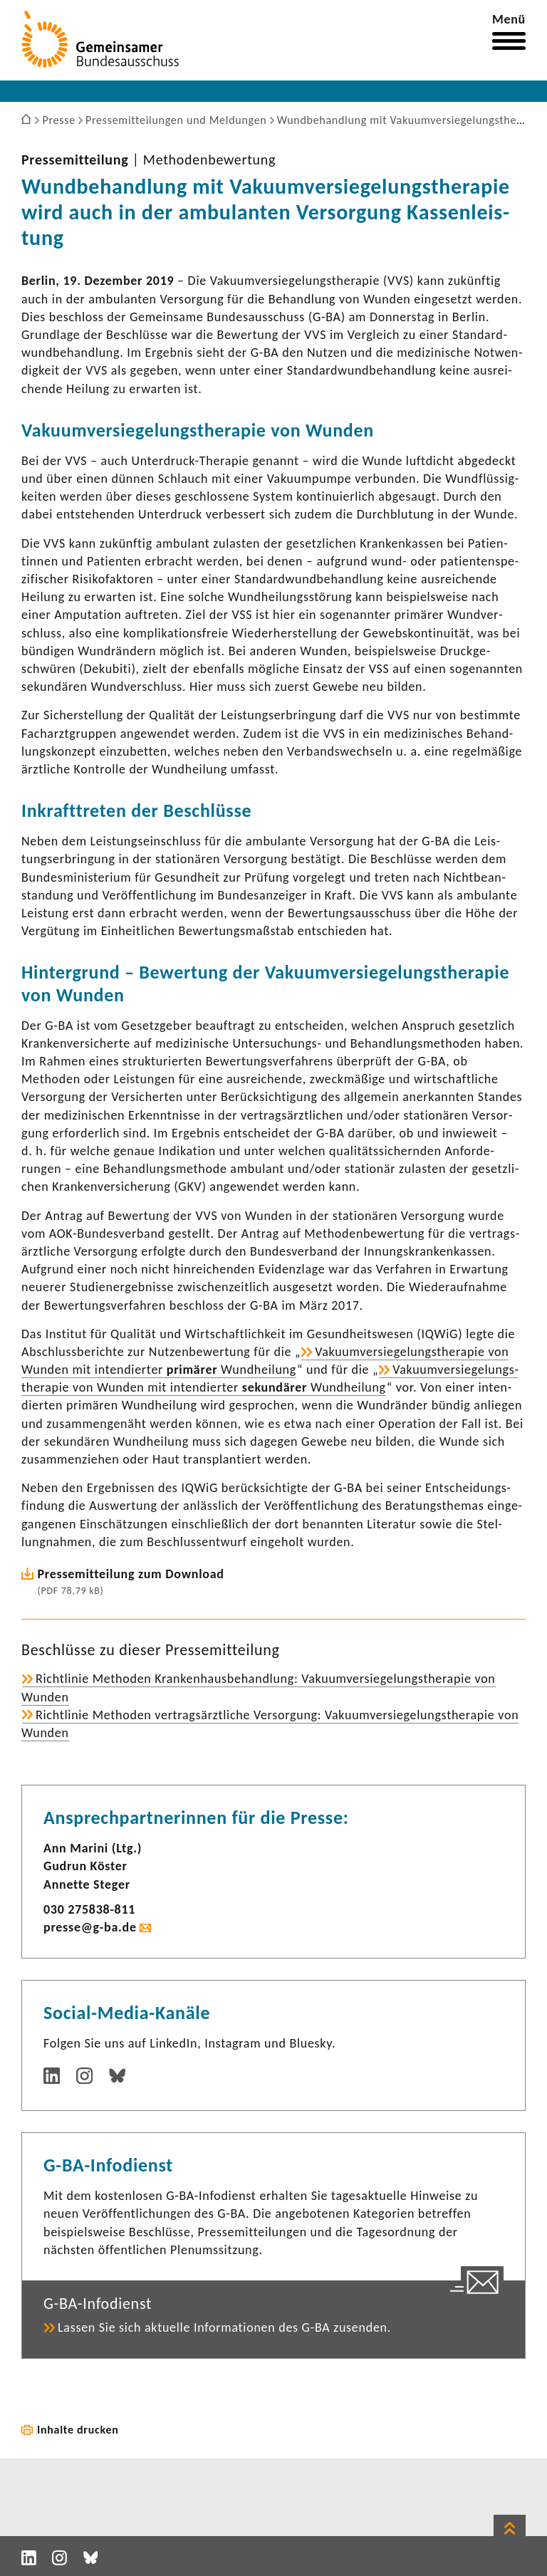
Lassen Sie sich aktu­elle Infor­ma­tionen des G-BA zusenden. (224, 2327)
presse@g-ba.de (90, 1927)
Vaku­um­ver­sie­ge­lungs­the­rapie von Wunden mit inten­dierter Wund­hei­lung (270, 1378)
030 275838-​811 (89, 1909)
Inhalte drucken (78, 2429)
